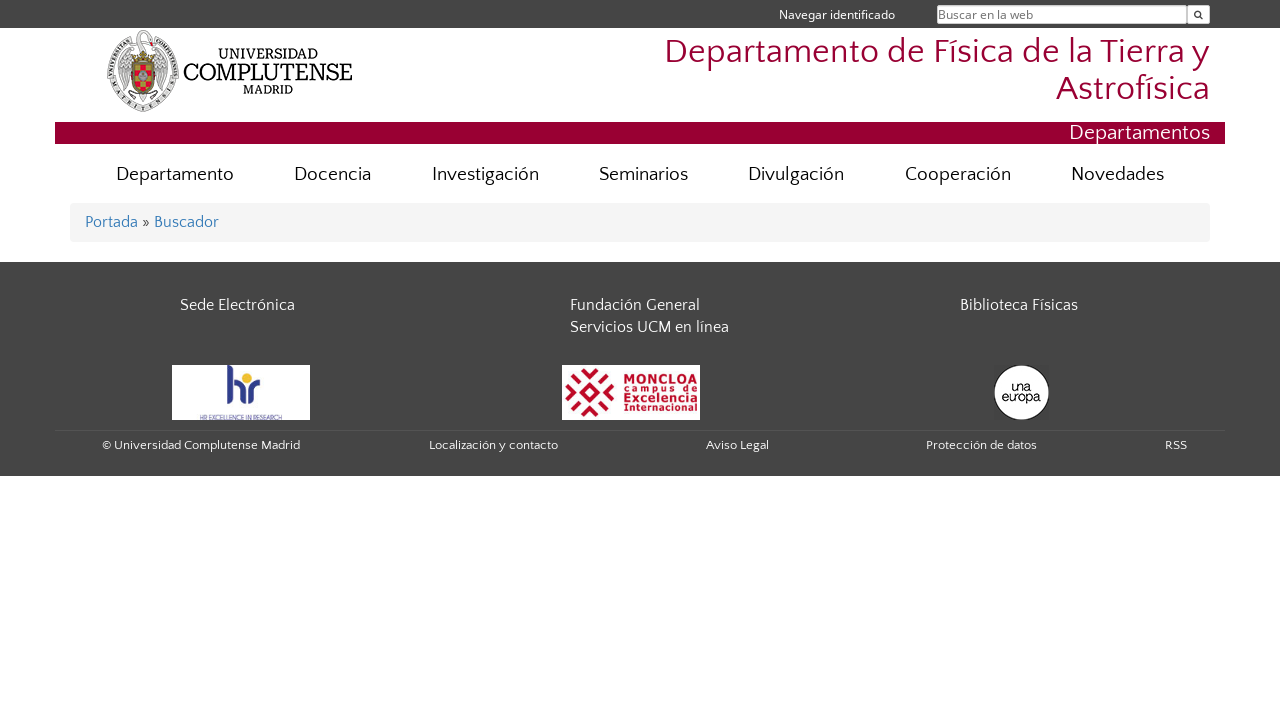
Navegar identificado (837, 14)
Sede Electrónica (237, 305)
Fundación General (635, 305)
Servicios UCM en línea (649, 327)
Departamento (175, 174)
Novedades (1117, 174)
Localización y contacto (493, 445)
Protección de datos (981, 445)
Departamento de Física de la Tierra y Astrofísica (937, 71)
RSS (1176, 445)
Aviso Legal (737, 445)
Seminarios (643, 174)
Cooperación (958, 174)
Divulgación (796, 174)
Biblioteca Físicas (1019, 305)
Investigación (485, 174)
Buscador (186, 222)
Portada (111, 222)
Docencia (332, 174)
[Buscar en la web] (1198, 14)
